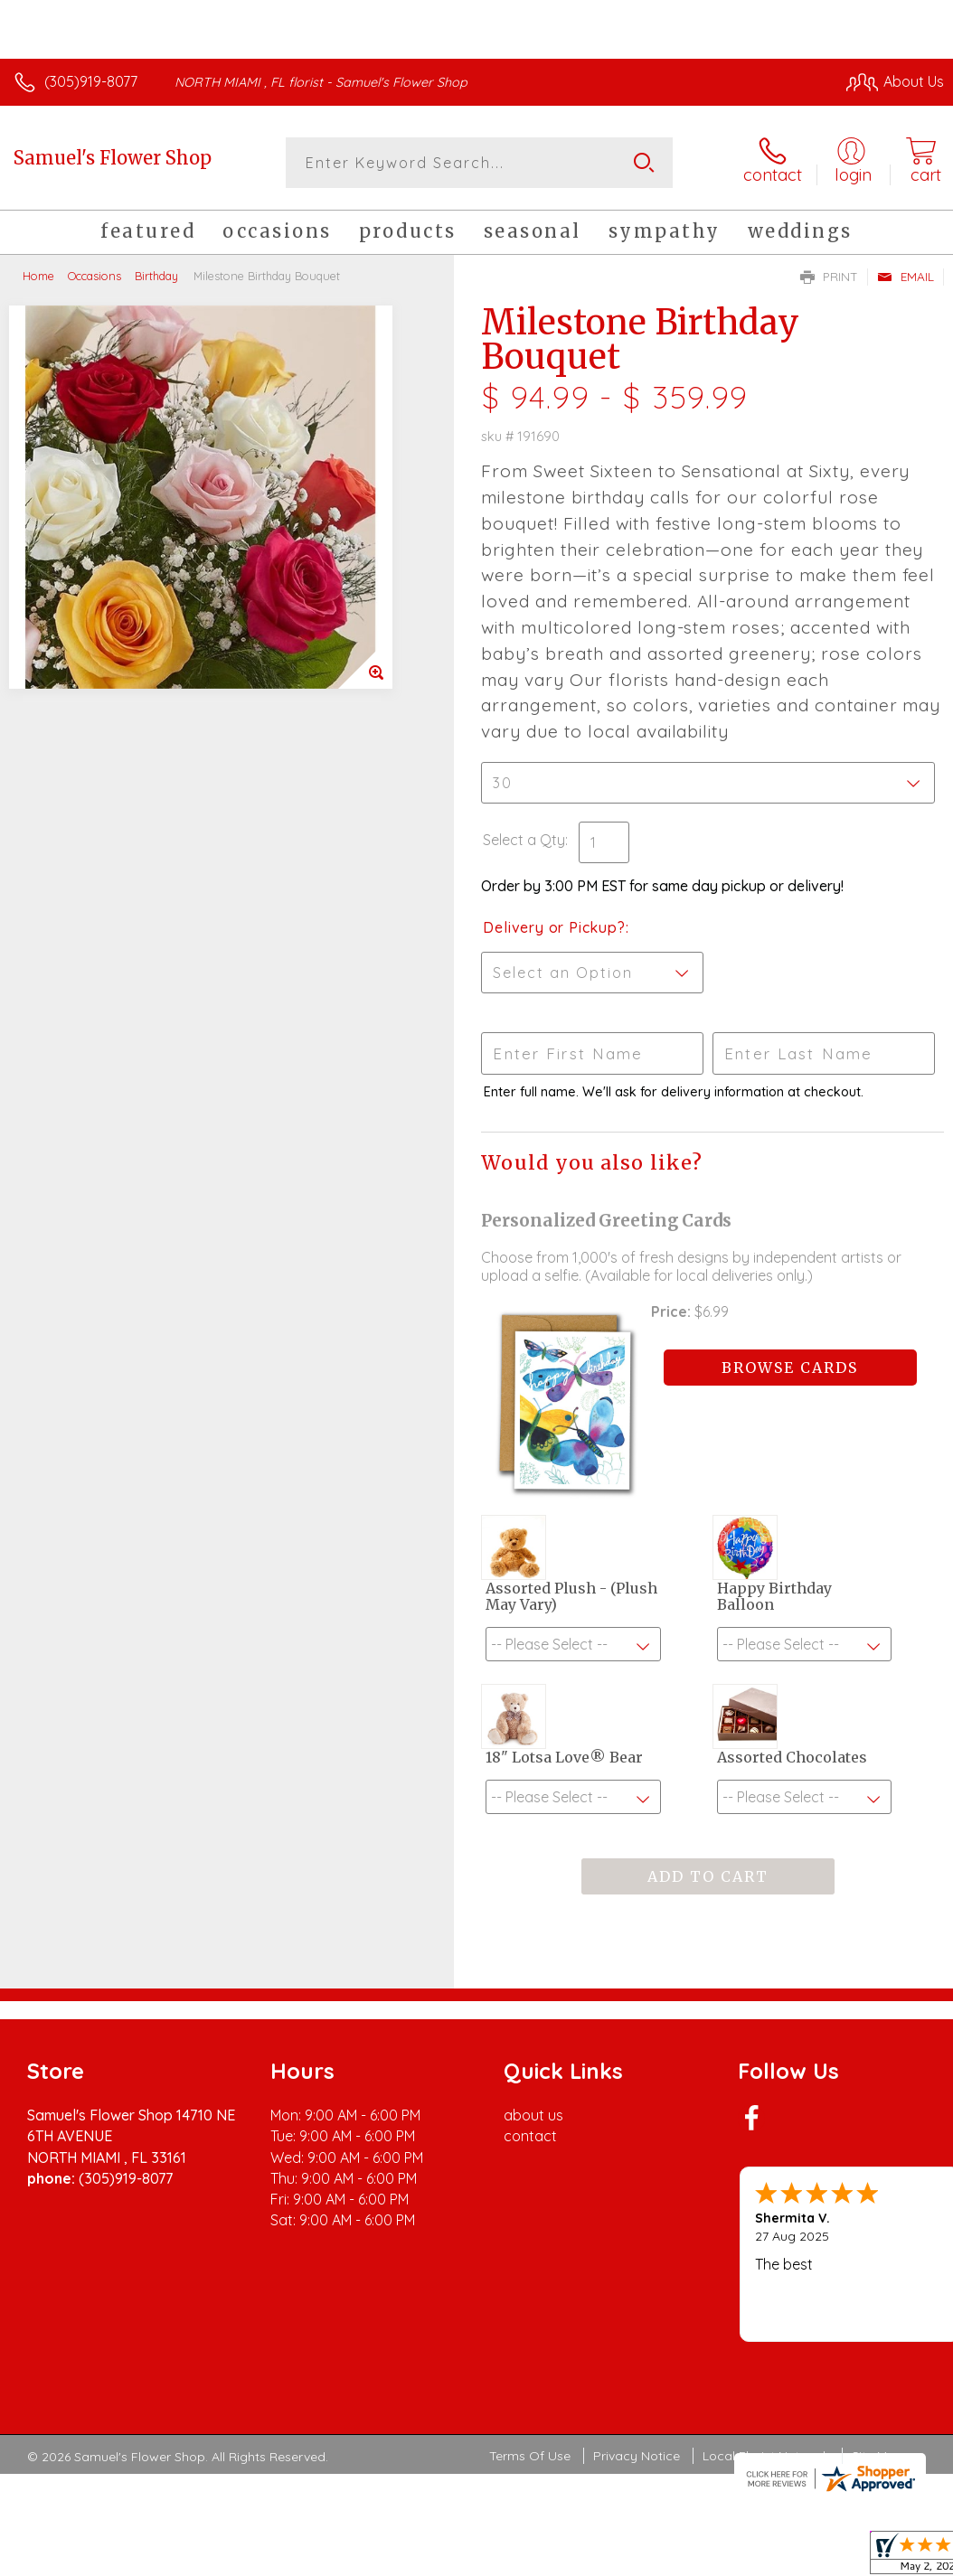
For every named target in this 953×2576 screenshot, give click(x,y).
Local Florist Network (766, 2456)
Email (905, 276)
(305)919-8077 (90, 81)
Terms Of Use (530, 2456)
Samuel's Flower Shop (113, 157)
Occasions (94, 275)
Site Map (877, 2456)
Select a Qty (524, 840)
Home (38, 275)
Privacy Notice (636, 2456)
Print (829, 276)
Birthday (156, 275)
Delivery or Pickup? (554, 927)
